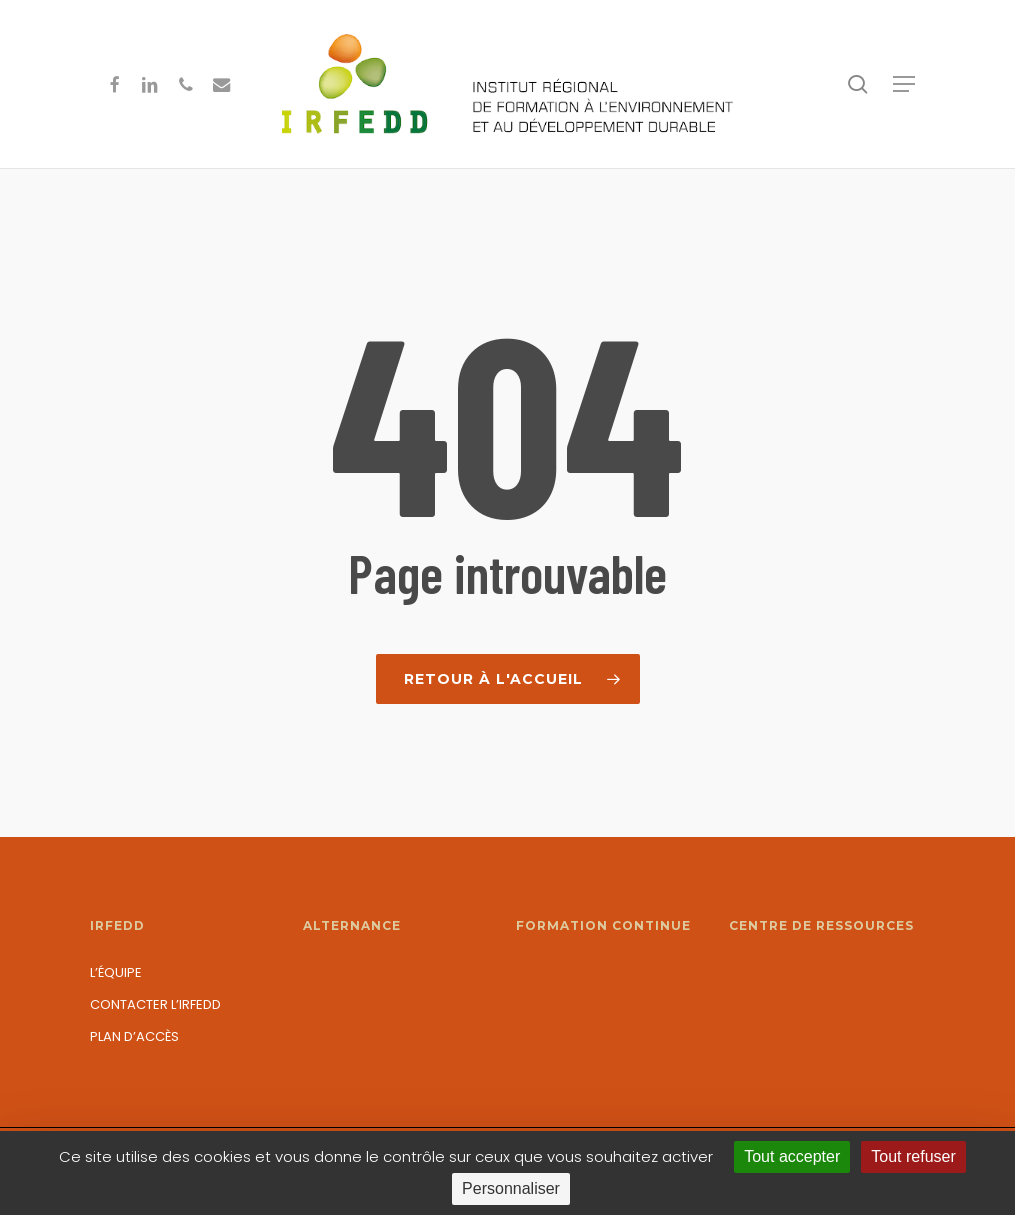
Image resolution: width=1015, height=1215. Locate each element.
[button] (904, 84)
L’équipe (116, 972)
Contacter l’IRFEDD (155, 1004)
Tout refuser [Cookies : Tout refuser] (913, 1156)
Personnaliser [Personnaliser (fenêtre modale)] (511, 1188)
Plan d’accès (134, 1036)
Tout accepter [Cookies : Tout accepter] (792, 1156)
